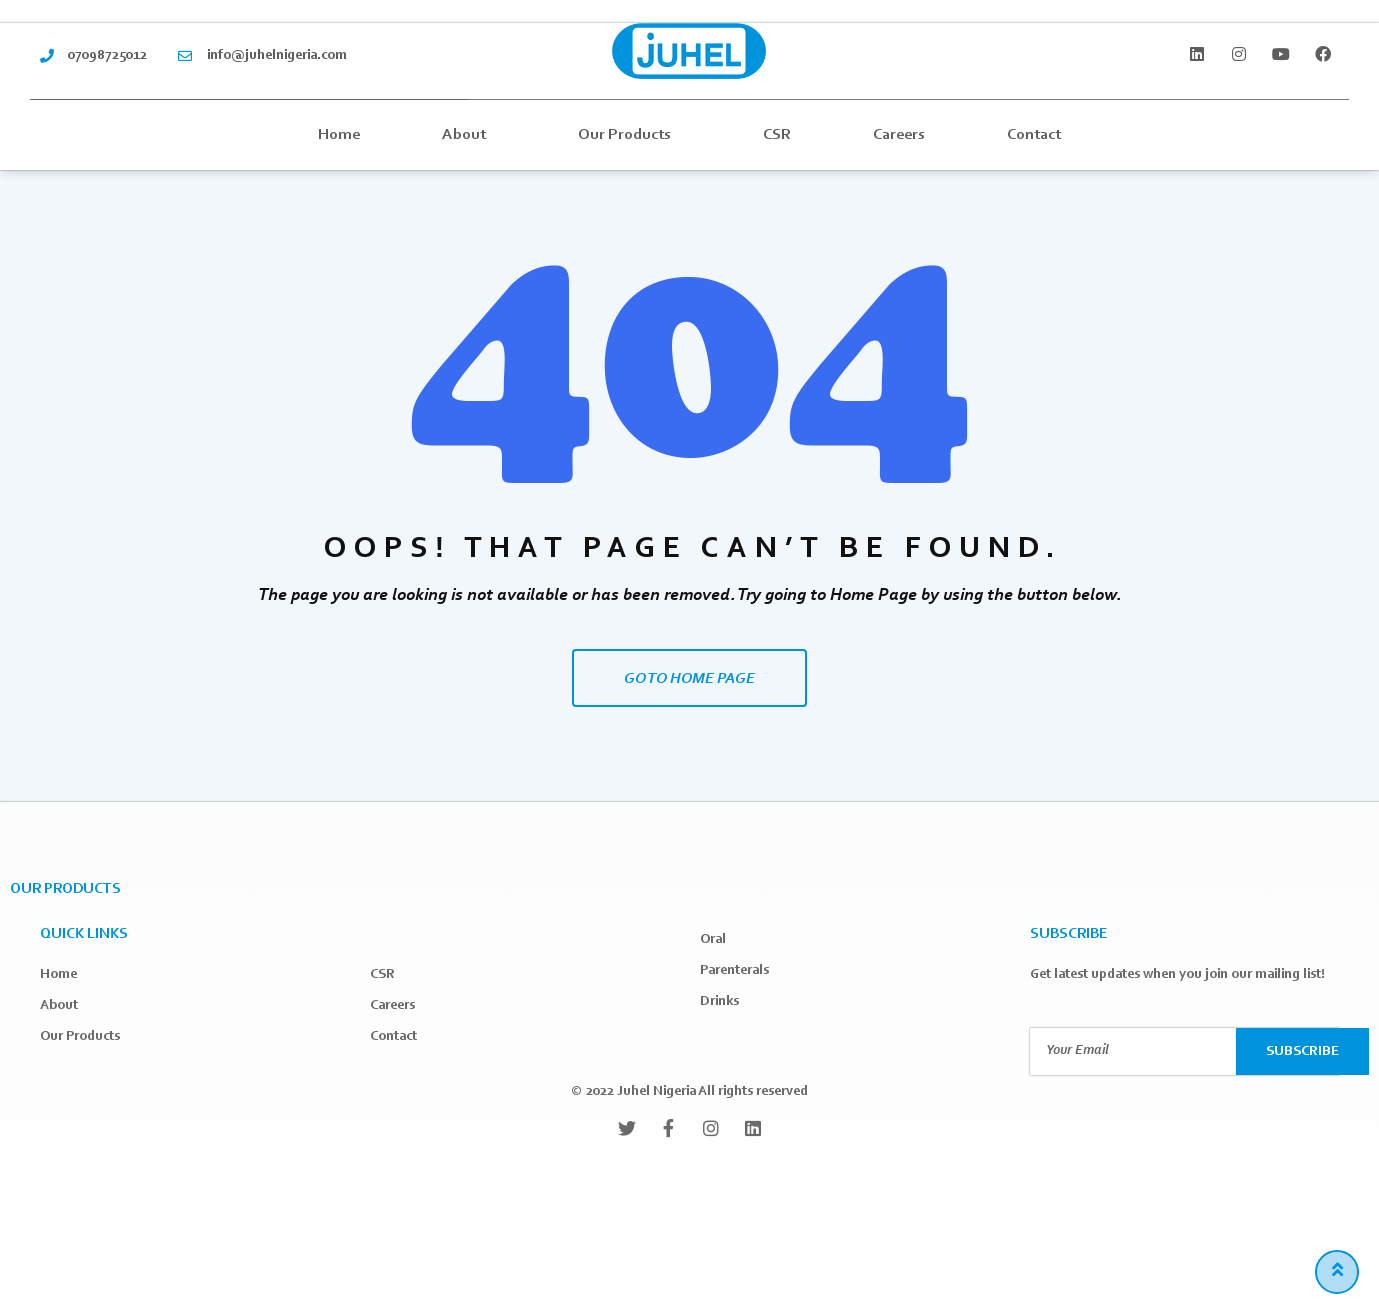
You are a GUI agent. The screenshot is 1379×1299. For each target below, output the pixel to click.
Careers (899, 135)
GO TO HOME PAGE (689, 679)
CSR (777, 135)
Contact (1034, 135)
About (469, 135)
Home (339, 135)
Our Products (629, 135)
